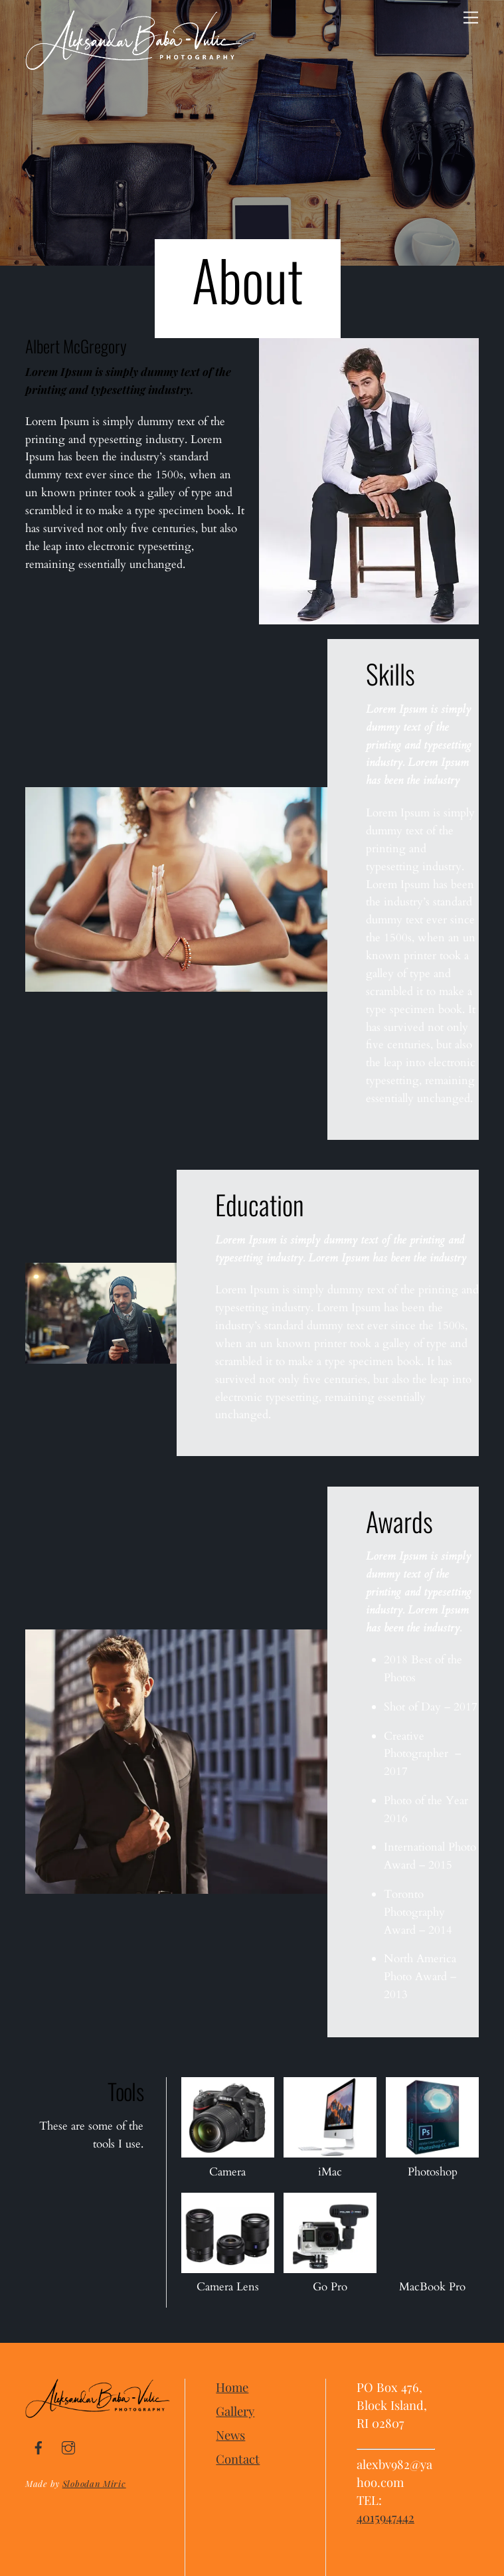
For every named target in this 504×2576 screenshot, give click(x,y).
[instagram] (68, 2445)
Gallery (235, 2411)
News (230, 2435)
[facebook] (38, 2445)
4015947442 (385, 2517)
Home (232, 2387)
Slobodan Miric (94, 2483)
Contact (238, 2458)
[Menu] (471, 18)
